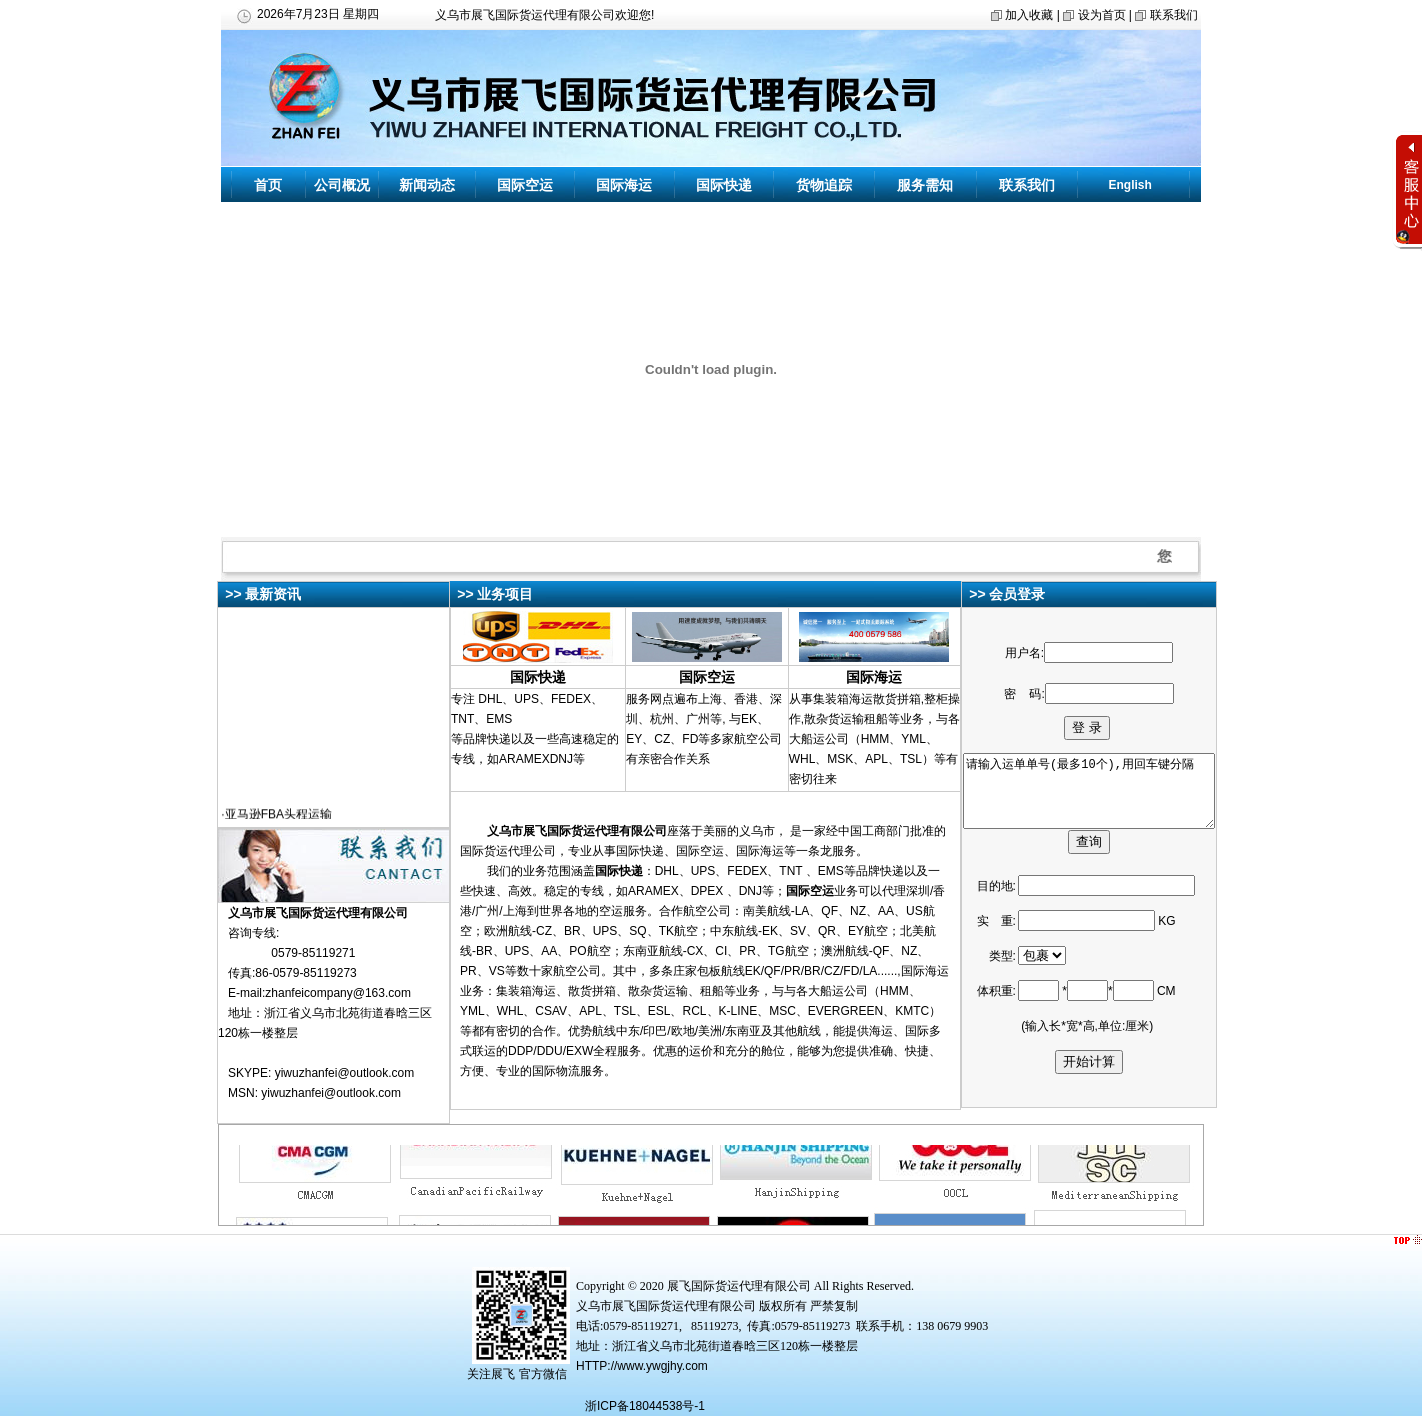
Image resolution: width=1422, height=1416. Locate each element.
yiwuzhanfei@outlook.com (345, 1073)
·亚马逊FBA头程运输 (276, 818)
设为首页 (1102, 15)
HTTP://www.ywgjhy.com (642, 1366)
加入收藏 (1029, 15)
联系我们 (1174, 15)
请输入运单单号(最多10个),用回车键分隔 (1101, 791)
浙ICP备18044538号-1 (645, 1406)
